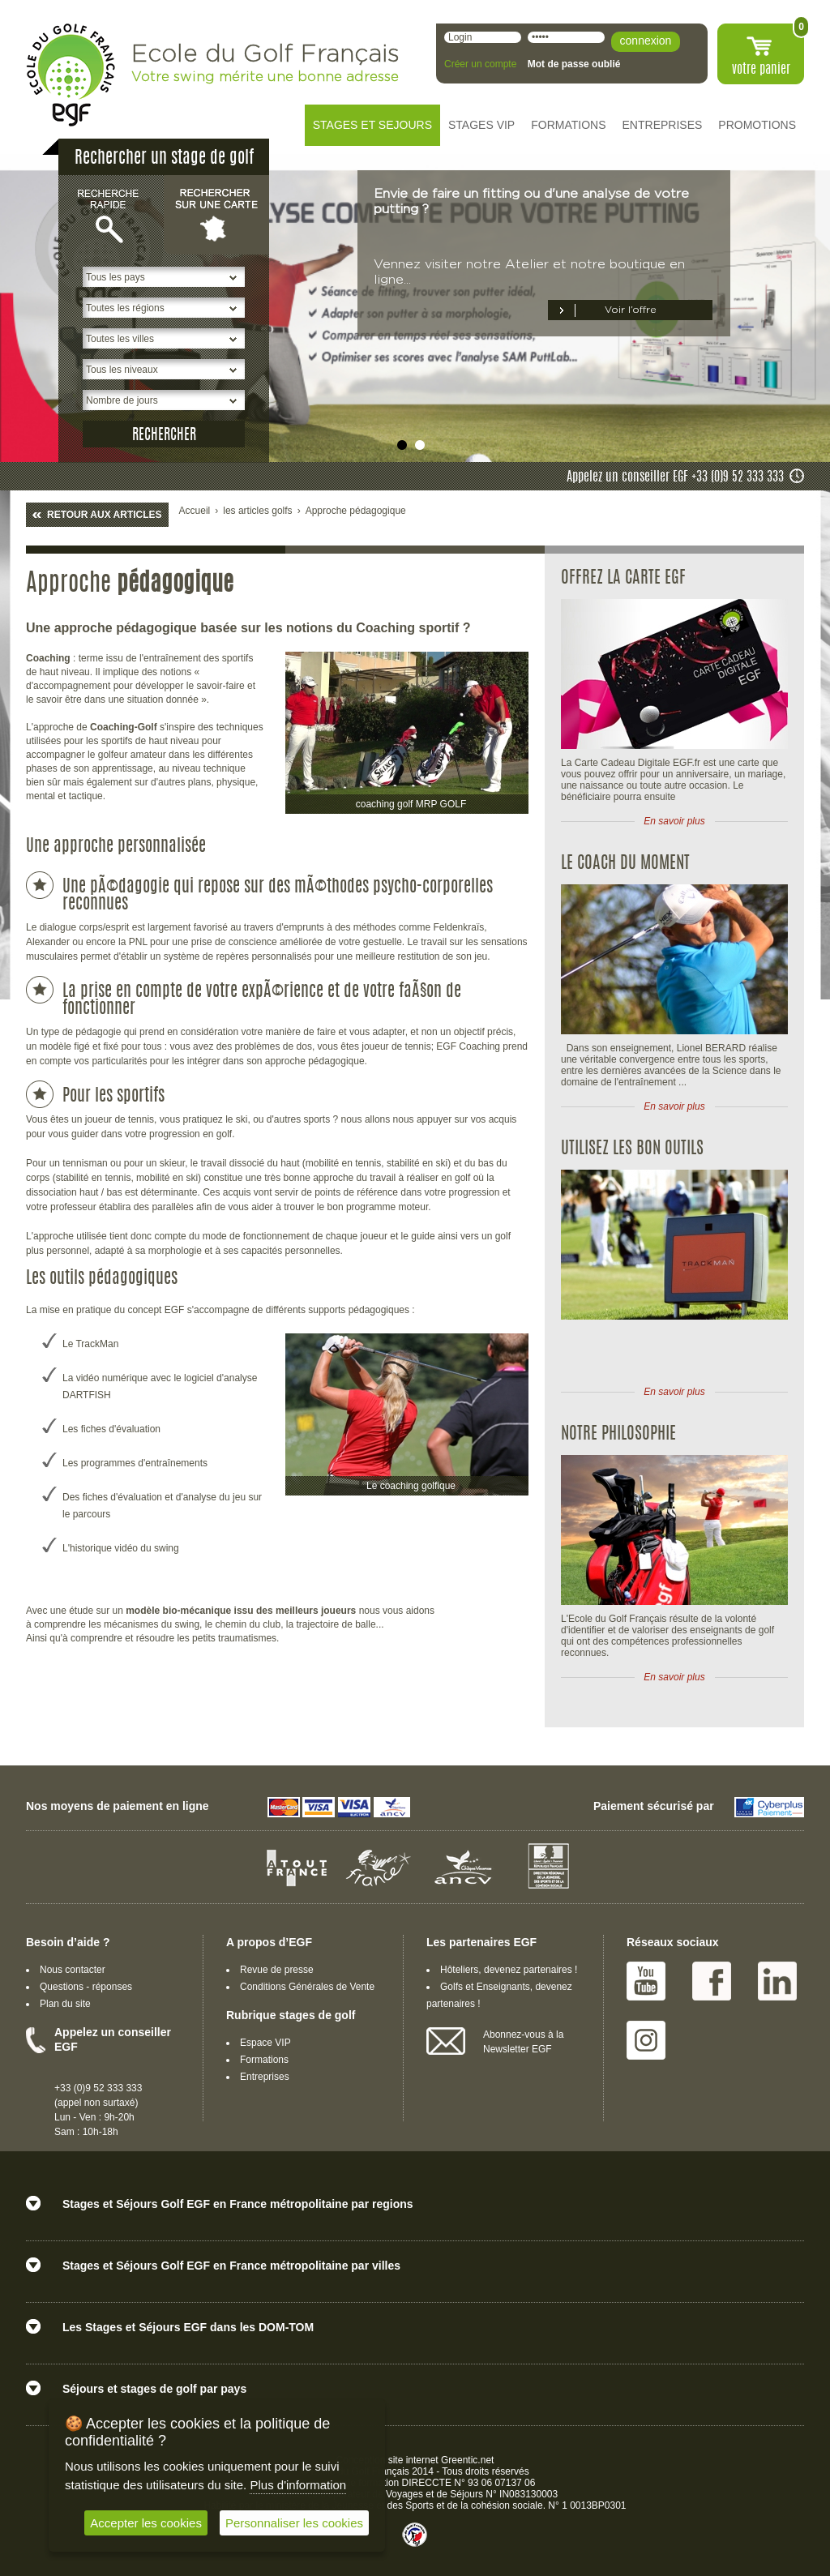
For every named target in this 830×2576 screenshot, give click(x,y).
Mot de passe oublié (574, 64)
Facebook (711, 1981)
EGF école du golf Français (70, 75)
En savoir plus (674, 821)
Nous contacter (72, 1969)
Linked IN (777, 1981)
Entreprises (264, 2076)
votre (761, 69)
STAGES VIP (481, 124)
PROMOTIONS (757, 124)
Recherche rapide (111, 214)
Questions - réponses (86, 1986)
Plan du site (65, 2003)
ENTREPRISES (662, 124)
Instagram (646, 2040)
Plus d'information (298, 2485)
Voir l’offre (631, 310)
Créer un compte (480, 64)
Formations (264, 2059)
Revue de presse (277, 1969)
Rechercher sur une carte (216, 214)
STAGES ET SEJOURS (372, 124)
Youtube (646, 1981)
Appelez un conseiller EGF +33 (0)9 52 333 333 (675, 477)
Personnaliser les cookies (294, 2523)
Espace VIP (265, 2042)
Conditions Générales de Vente (307, 1986)
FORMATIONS (568, 124)
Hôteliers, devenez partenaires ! (508, 1969)
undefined (402, 445)
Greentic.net (467, 2460)
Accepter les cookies (146, 2523)
